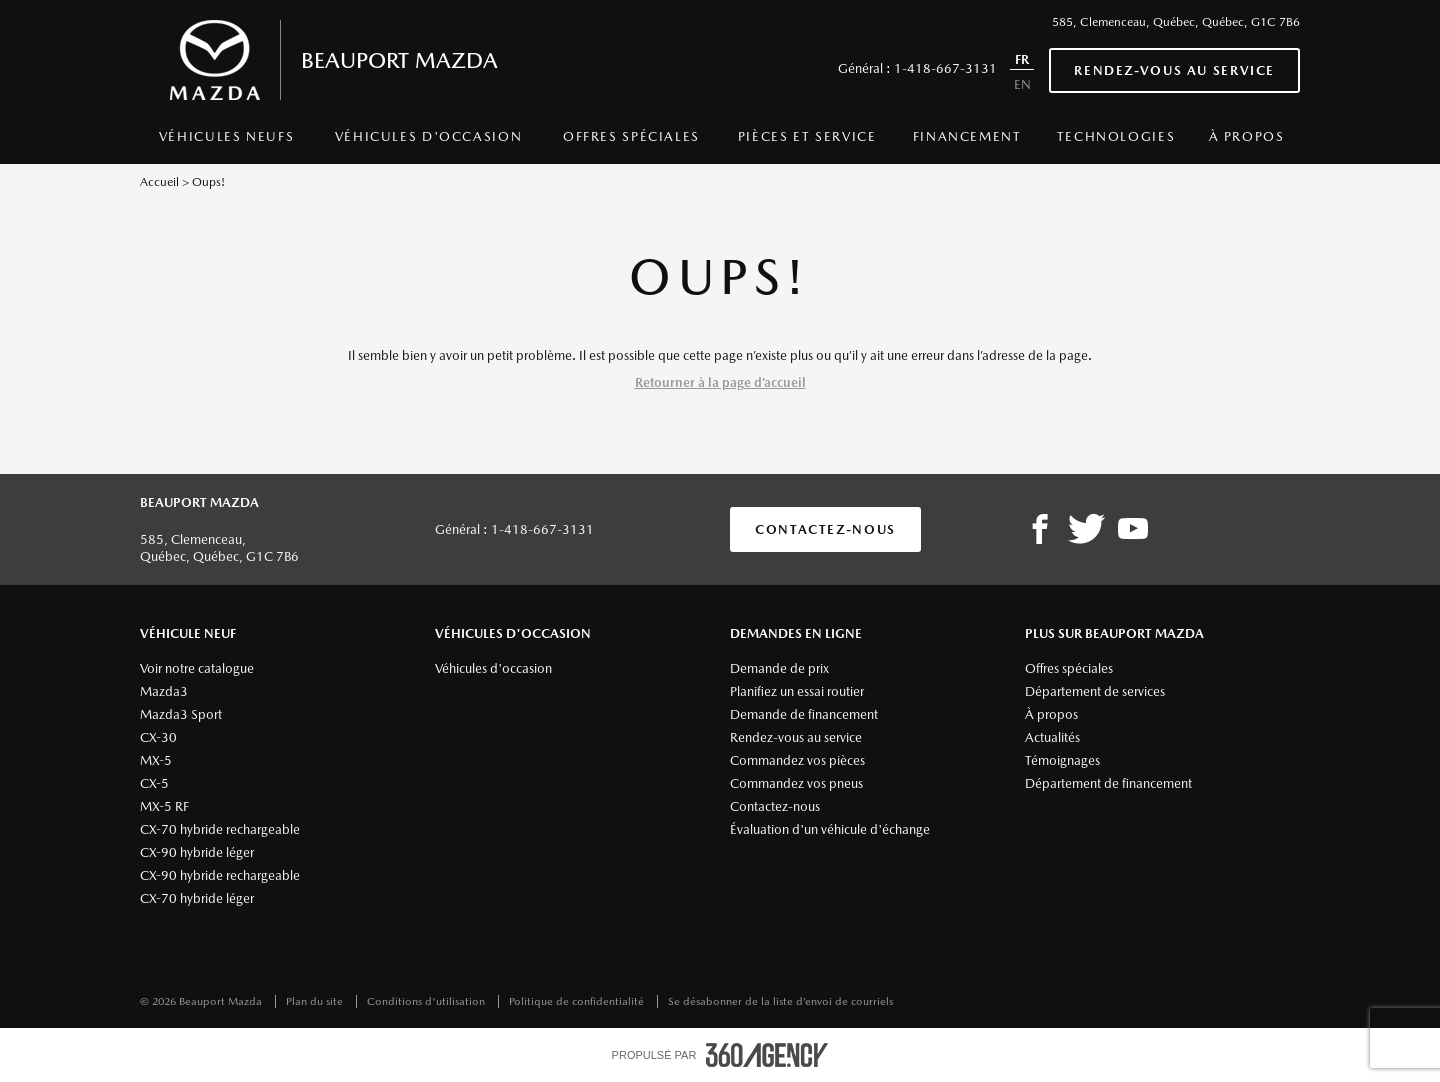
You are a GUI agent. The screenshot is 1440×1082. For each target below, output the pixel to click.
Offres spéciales (631, 136)
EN (1022, 84)
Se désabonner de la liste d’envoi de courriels (780, 1001)
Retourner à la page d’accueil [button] (720, 382)
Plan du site (316, 1001)
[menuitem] (226, 142)
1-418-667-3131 (945, 68)
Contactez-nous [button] (825, 529)
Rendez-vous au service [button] (1174, 70)
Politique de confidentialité (578, 1001)
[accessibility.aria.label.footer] (767, 1055)
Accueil (159, 182)
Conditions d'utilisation (427, 1001)
